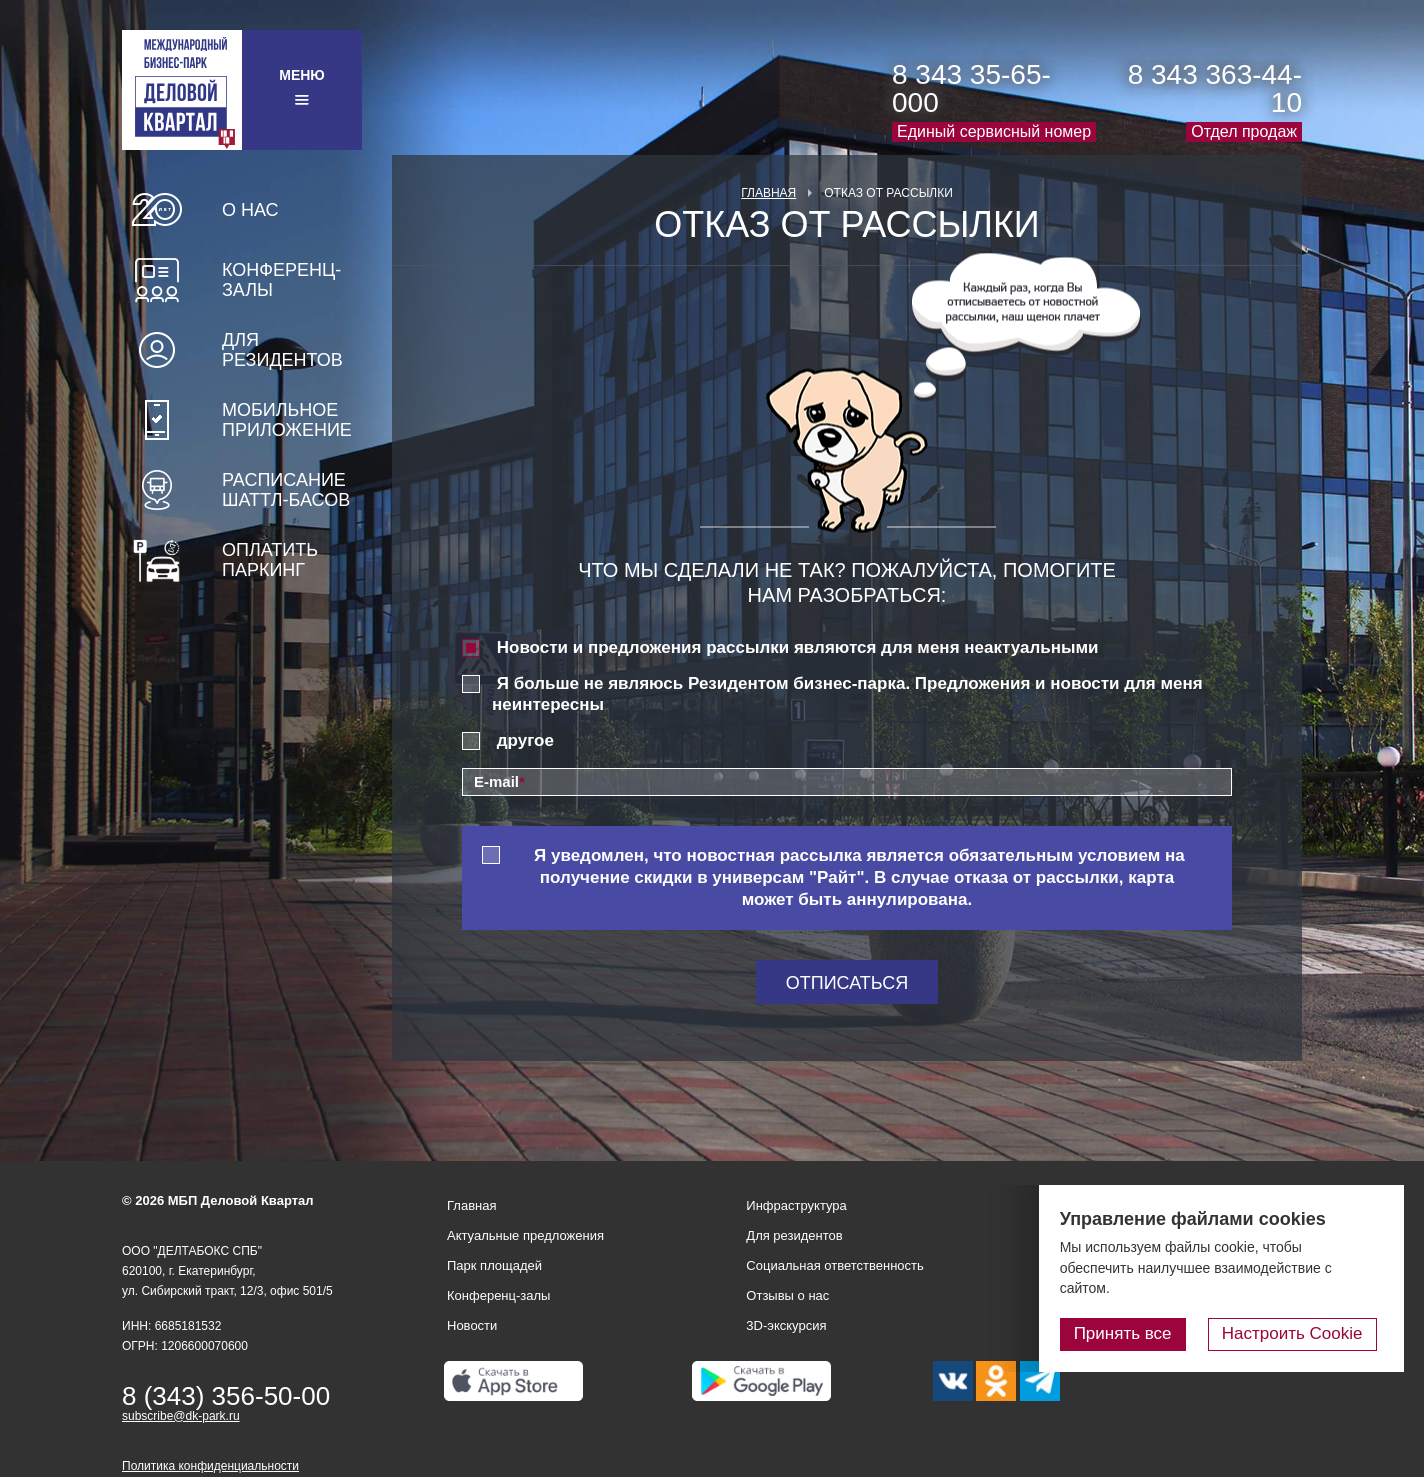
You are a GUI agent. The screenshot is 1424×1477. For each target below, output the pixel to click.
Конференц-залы (281, 280)
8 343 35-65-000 (971, 88)
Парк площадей (494, 1265)
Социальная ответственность (835, 1265)
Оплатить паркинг (270, 560)
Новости (472, 1325)
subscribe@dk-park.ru (181, 1416)
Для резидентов (282, 350)
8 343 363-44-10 (1215, 88)
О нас (250, 210)
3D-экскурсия (786, 1325)
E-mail (499, 781)
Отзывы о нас (787, 1295)
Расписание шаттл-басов (286, 490)
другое (525, 740)
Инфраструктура (796, 1205)
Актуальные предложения (525, 1235)
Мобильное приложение (287, 420)
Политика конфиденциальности (210, 1466)
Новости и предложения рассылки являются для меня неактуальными (798, 647)
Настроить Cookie (1299, 1334)
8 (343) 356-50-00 (226, 1396)
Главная (768, 193)
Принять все (1137, 1334)
